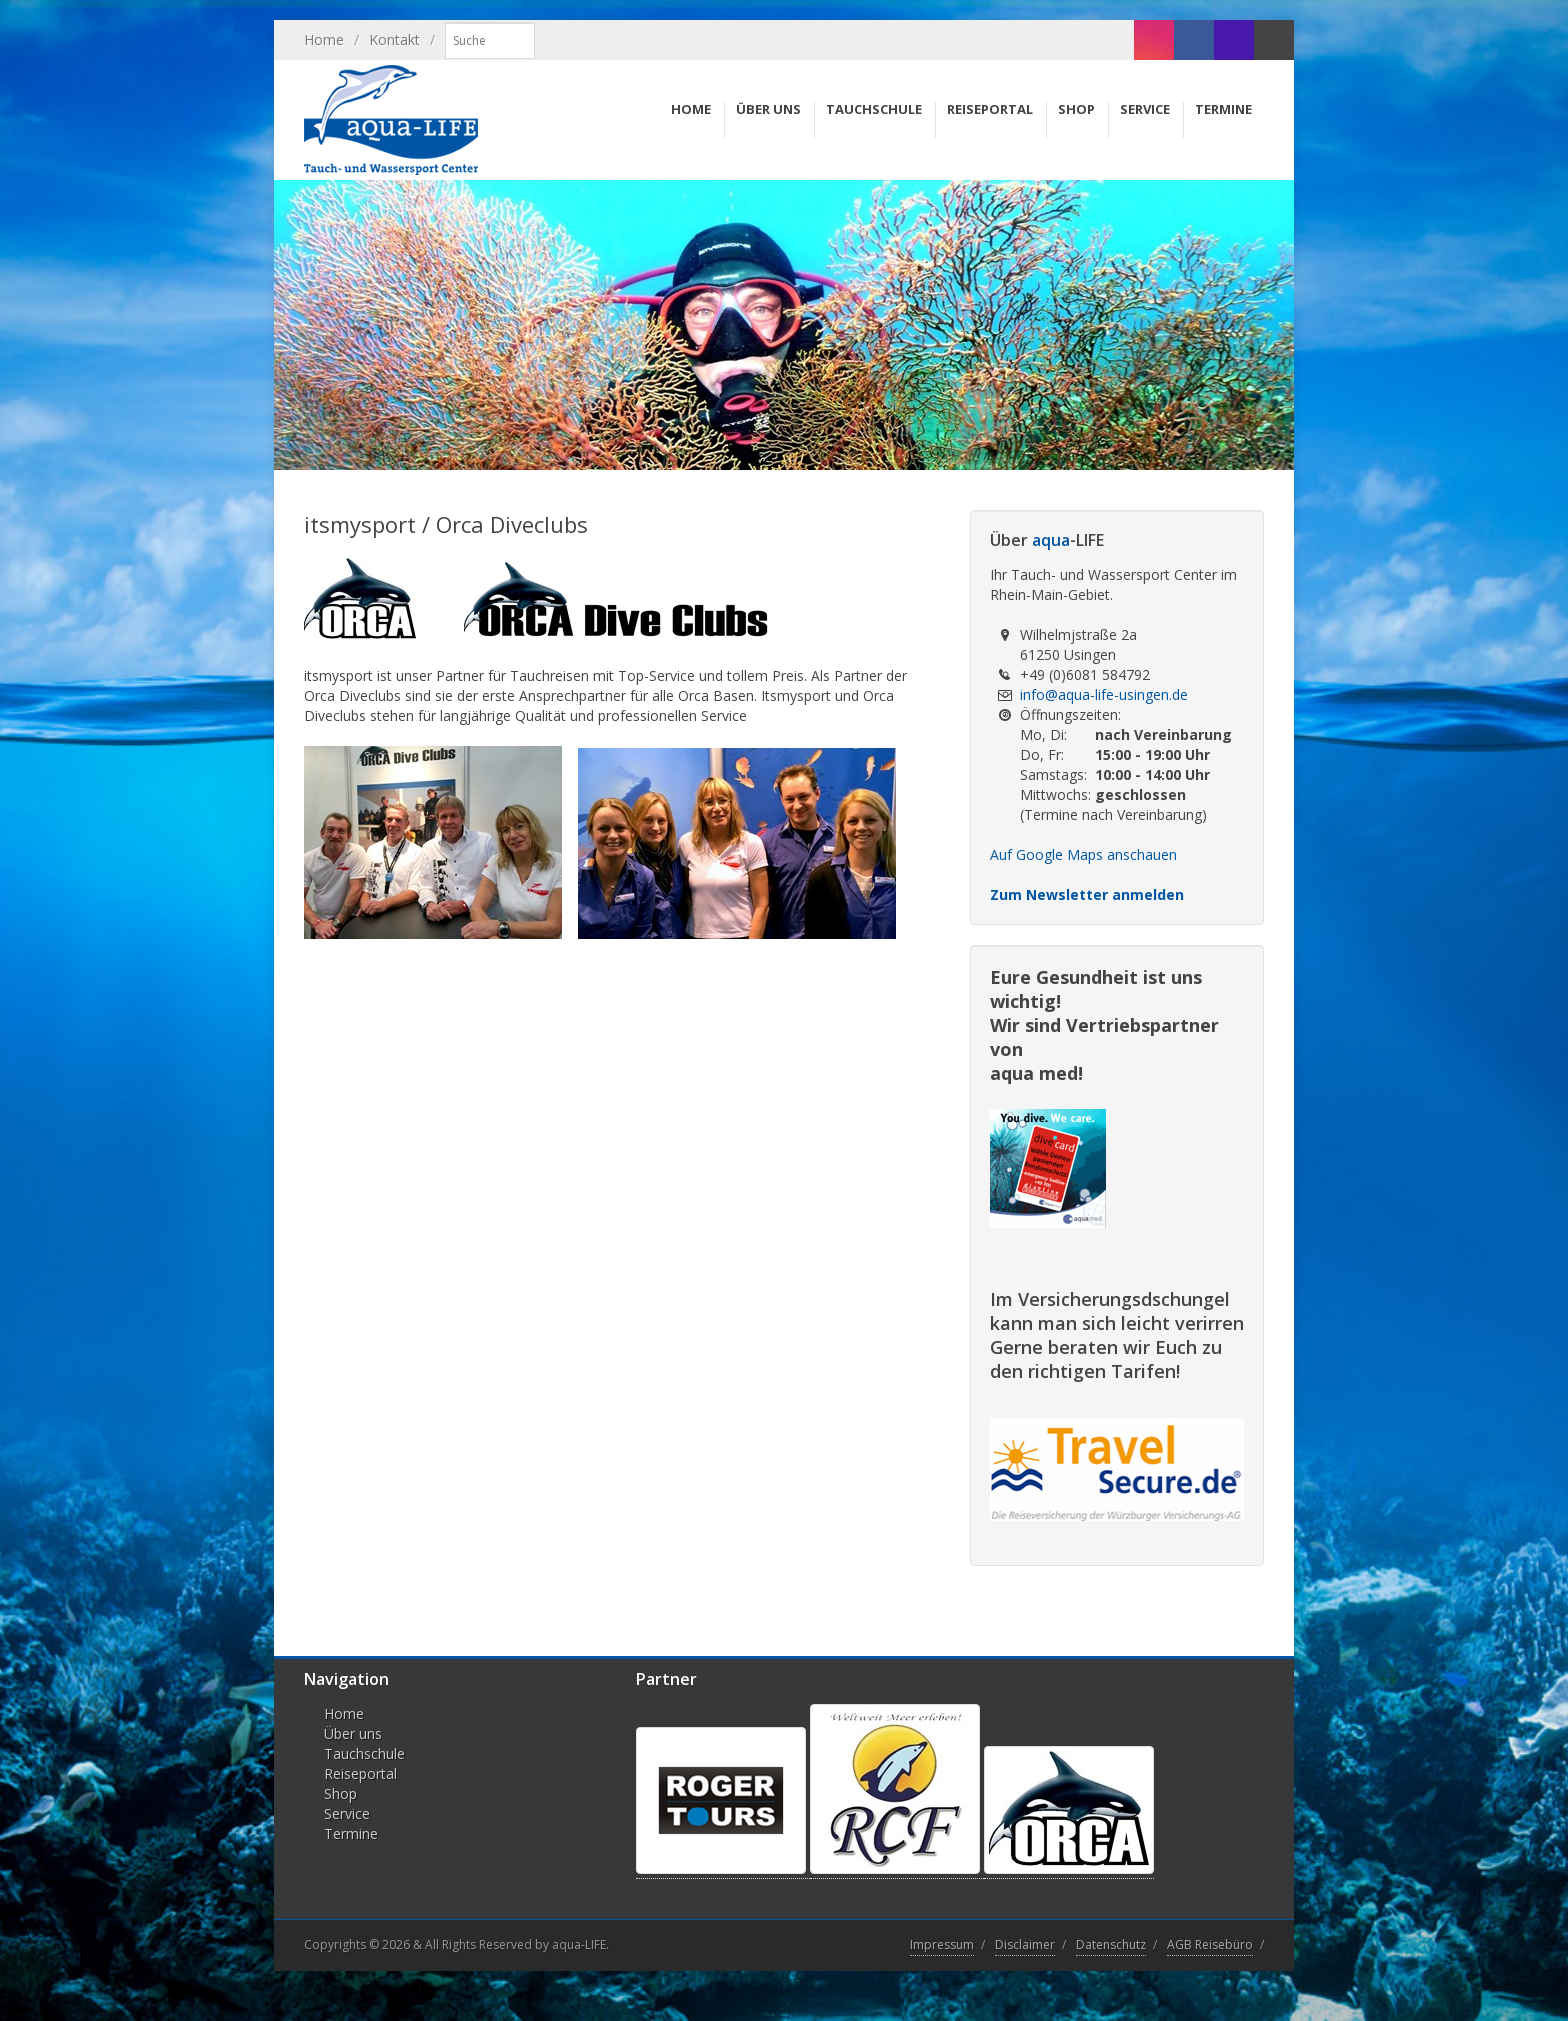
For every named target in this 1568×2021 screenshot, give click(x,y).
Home (324, 39)
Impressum (942, 1944)
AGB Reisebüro (1210, 1944)
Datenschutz (1111, 1944)
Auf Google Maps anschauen (1083, 854)
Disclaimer (1025, 1944)
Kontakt (394, 39)
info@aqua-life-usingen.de (1104, 694)
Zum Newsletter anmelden (1087, 894)
